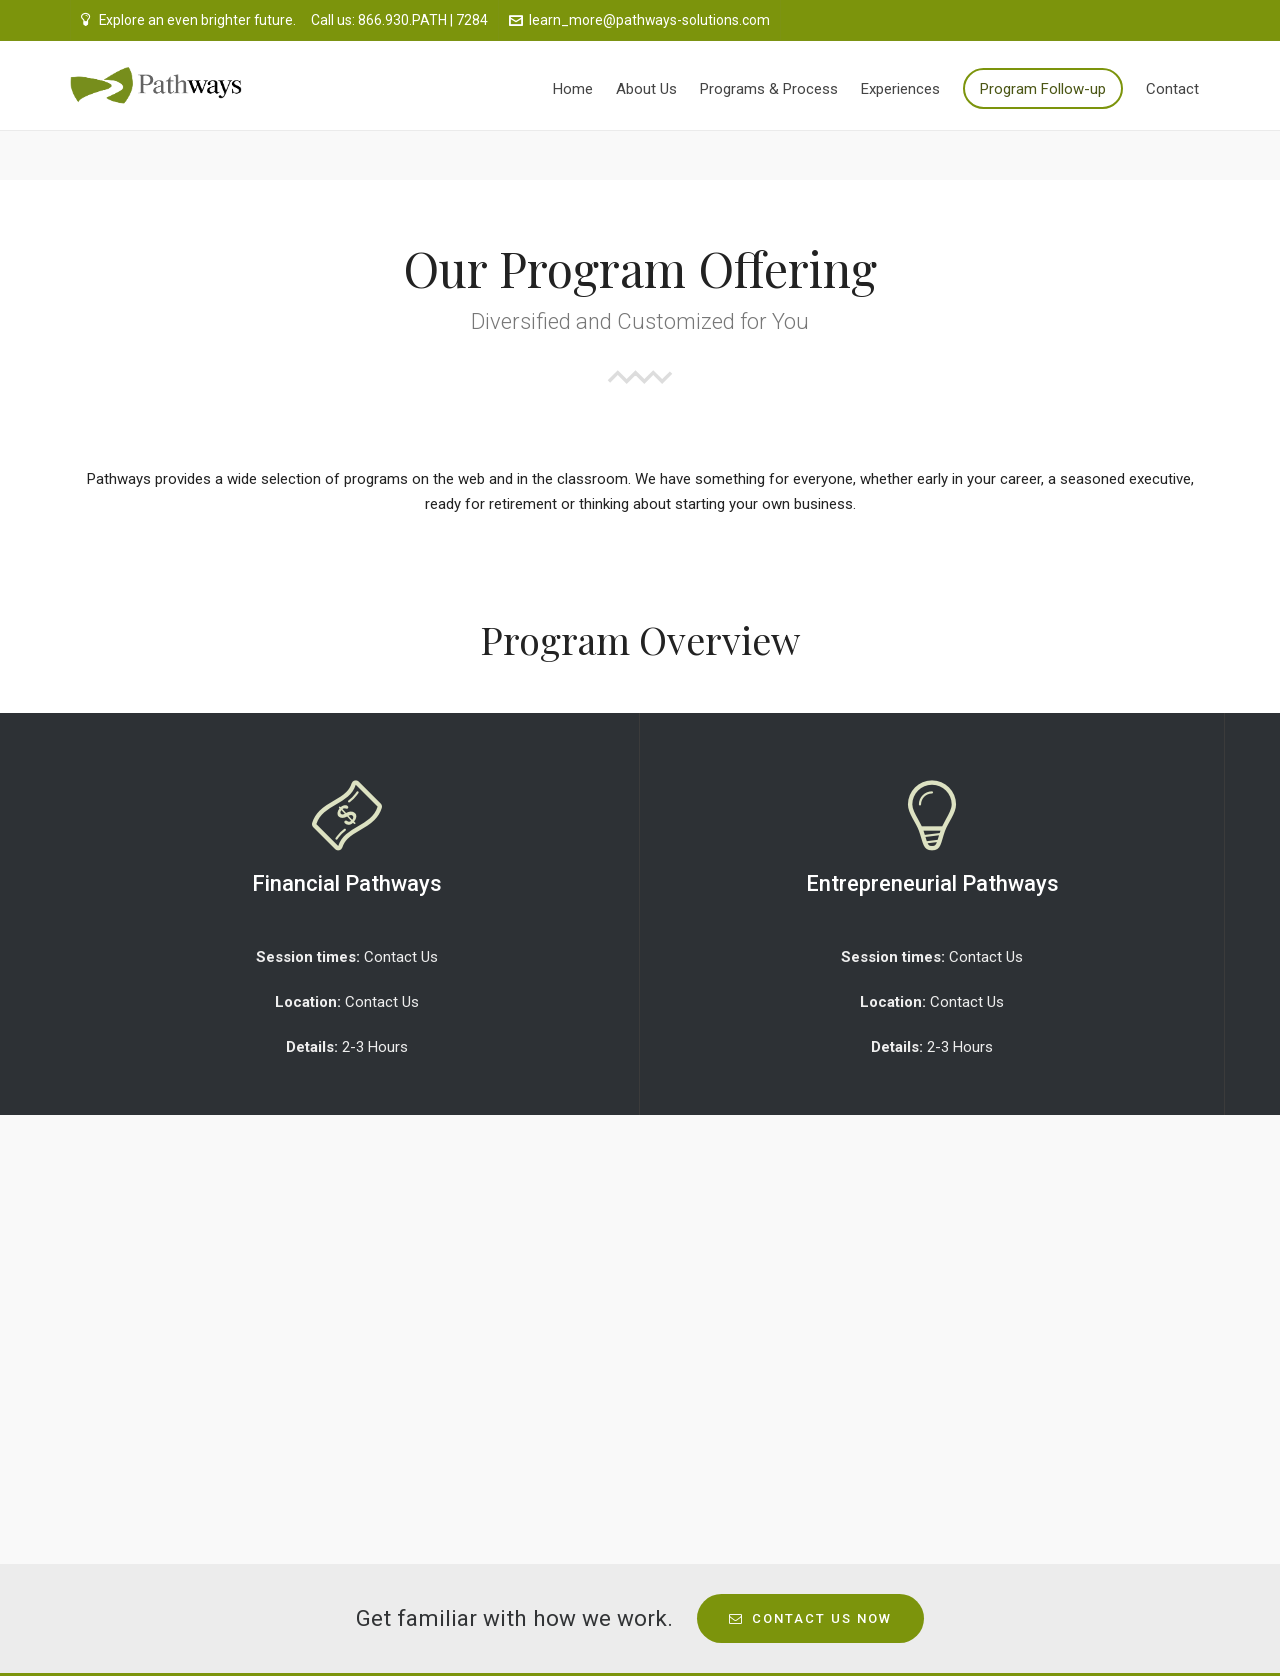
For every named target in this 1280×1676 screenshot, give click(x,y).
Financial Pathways (347, 883)
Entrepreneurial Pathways (932, 883)
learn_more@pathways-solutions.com (639, 20)
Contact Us (401, 957)
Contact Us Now (810, 1618)
